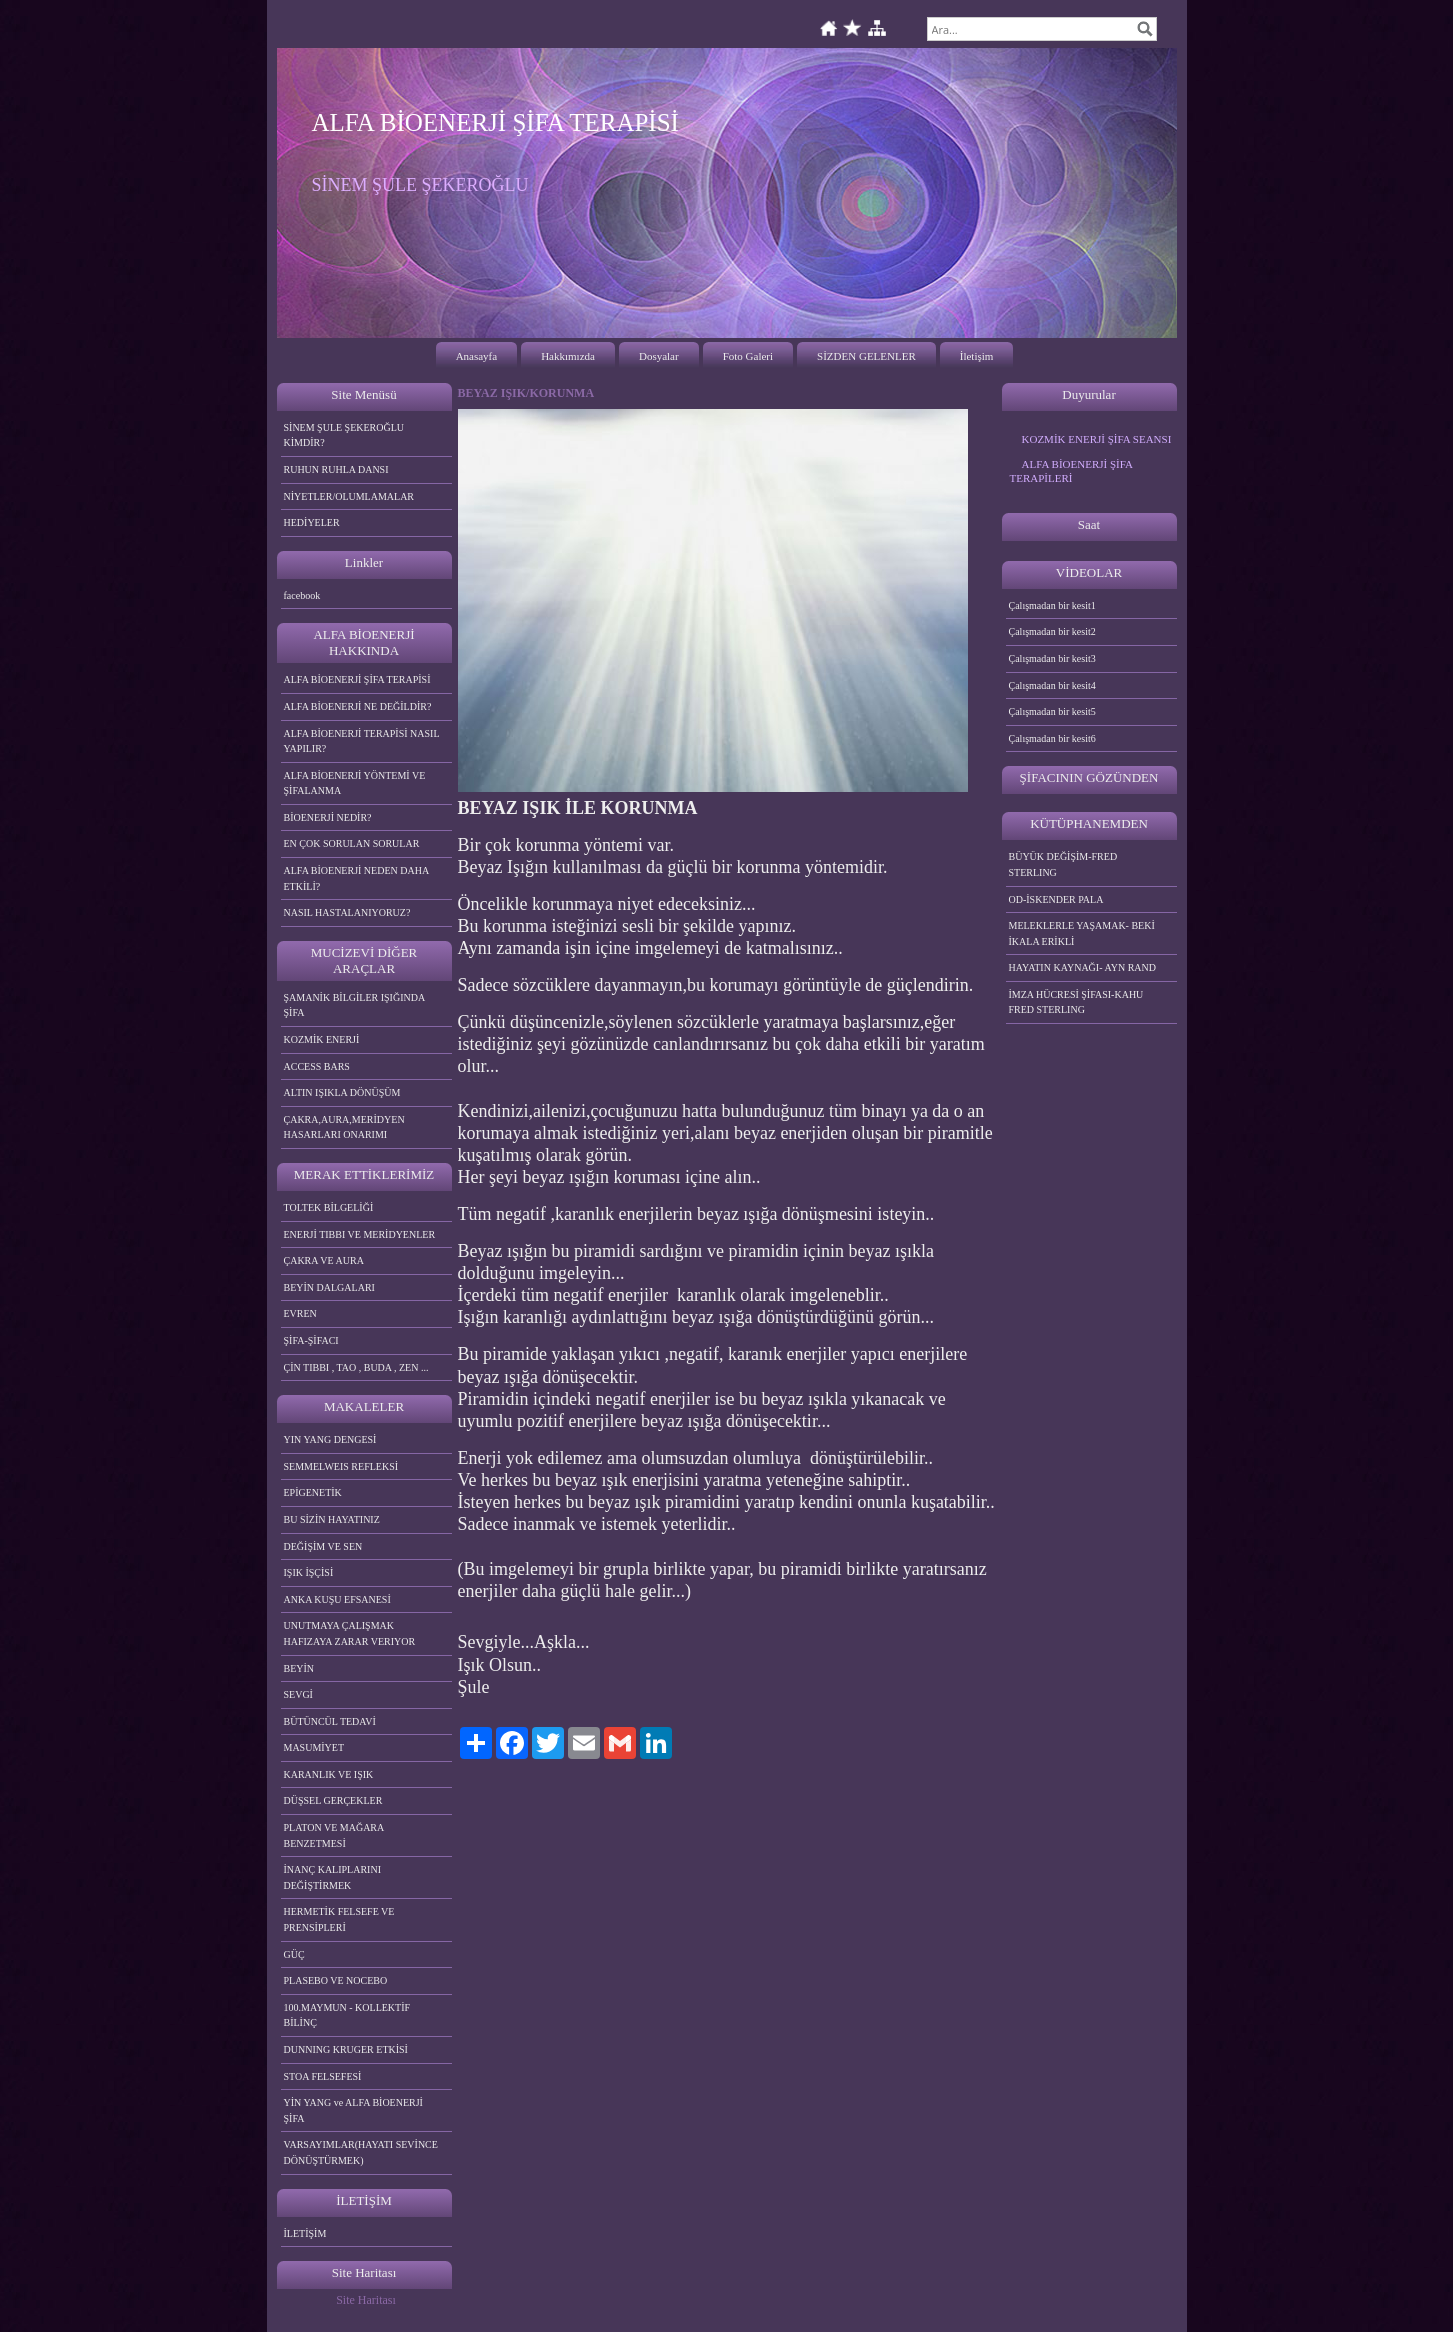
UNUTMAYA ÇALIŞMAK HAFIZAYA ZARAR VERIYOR (350, 1633)
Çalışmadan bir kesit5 (1052, 711)
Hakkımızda (568, 356)
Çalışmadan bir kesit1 (1052, 605)
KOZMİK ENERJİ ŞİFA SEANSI (1097, 439)
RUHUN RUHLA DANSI (336, 469)
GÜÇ (294, 1954)
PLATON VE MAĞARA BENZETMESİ (334, 1835)
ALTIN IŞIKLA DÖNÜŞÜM (342, 1092)
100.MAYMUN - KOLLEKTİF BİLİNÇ (347, 2015)
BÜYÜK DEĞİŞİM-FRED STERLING (1063, 864)
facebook (302, 595)
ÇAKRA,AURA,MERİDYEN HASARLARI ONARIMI (344, 1127)
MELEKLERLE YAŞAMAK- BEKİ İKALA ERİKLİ (1082, 933)
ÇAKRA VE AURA (324, 1260)
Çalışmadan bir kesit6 (1052, 738)
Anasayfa (477, 356)
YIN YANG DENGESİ (330, 1439)
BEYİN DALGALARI (329, 1287)
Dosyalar (659, 356)
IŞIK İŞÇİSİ (309, 1572)
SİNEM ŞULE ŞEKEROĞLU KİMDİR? (344, 435)
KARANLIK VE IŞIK (329, 1774)
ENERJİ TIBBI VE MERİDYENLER (360, 1234)
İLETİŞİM (305, 2233)
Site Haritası (366, 2300)
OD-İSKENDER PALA (1056, 899)
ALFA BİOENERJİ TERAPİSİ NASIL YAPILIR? (362, 741)
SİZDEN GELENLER (866, 356)
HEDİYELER (312, 522)
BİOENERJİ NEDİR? (328, 817)
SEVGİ (298, 1694)
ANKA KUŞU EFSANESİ (337, 1599)
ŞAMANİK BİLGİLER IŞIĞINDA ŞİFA (355, 1005)
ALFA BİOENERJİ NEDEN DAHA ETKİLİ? (357, 878)
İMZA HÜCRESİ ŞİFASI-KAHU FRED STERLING (1076, 1002)
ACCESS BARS (317, 1066)
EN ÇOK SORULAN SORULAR (352, 843)
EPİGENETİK (313, 1492)
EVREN (300, 1313)
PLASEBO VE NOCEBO (336, 1980)
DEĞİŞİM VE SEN (323, 1546)
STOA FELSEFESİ (323, 2076)
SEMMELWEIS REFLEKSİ (341, 1466)
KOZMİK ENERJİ (322, 1039)
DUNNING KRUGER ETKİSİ (346, 2049)
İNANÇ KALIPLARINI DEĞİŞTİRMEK (333, 1877)
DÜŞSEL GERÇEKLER (333, 1800)
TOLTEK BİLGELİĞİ (329, 1207)
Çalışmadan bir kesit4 (1052, 685)
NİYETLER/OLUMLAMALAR (349, 496)
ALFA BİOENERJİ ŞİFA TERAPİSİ (357, 679)
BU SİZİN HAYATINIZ (332, 1519)
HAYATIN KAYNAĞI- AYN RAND (1083, 967)
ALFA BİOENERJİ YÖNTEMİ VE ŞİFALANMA (355, 783)
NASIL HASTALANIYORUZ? (347, 912)
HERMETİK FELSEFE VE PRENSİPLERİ (339, 1919)
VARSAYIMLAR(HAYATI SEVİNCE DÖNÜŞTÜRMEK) (361, 2152)
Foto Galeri (748, 356)
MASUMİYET (314, 1747)
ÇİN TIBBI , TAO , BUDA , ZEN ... (356, 1367)
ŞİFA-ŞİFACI (311, 1340)
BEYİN (299, 1668)
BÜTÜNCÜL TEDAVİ (330, 1721)
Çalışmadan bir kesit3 (1052, 658)
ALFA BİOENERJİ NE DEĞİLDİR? (358, 706)
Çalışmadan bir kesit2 (1052, 631)
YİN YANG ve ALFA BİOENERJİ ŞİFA (353, 2110)
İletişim (977, 356)
